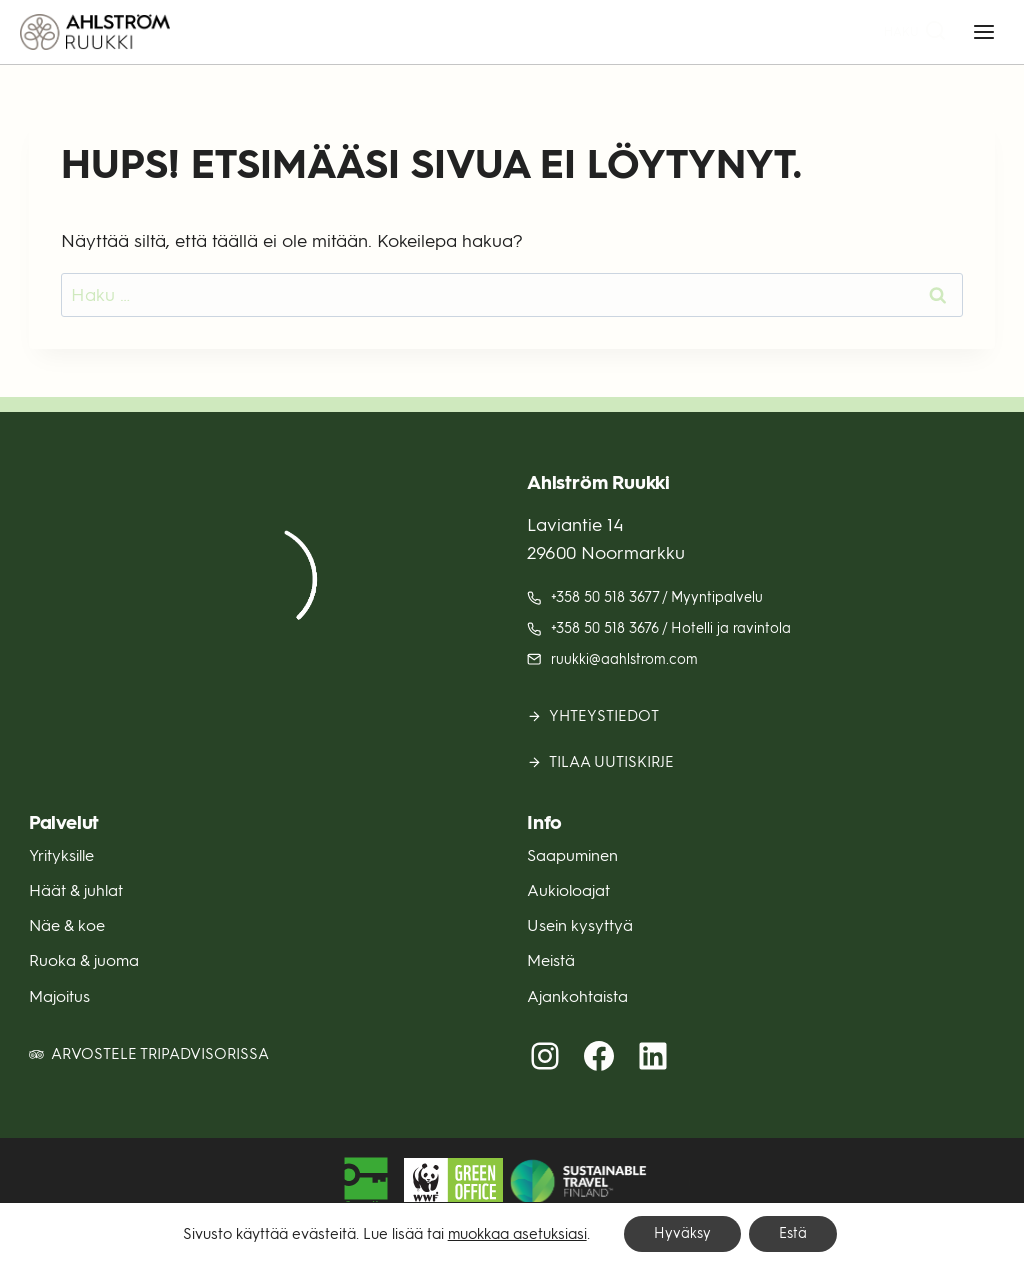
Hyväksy (682, 1233)
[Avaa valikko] (983, 31)
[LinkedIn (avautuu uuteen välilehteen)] (653, 1056)
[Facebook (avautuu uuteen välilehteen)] (599, 1056)
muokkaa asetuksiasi (517, 1234)
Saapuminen (572, 855)
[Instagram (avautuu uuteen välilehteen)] (545, 1056)
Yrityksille (61, 855)
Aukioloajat (568, 890)
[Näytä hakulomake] (915, 32)
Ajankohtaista (577, 996)
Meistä (551, 960)
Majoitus (59, 996)
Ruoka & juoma (84, 960)
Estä (793, 1233)
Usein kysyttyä (580, 925)
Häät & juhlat (76, 890)
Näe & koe (67, 925)
